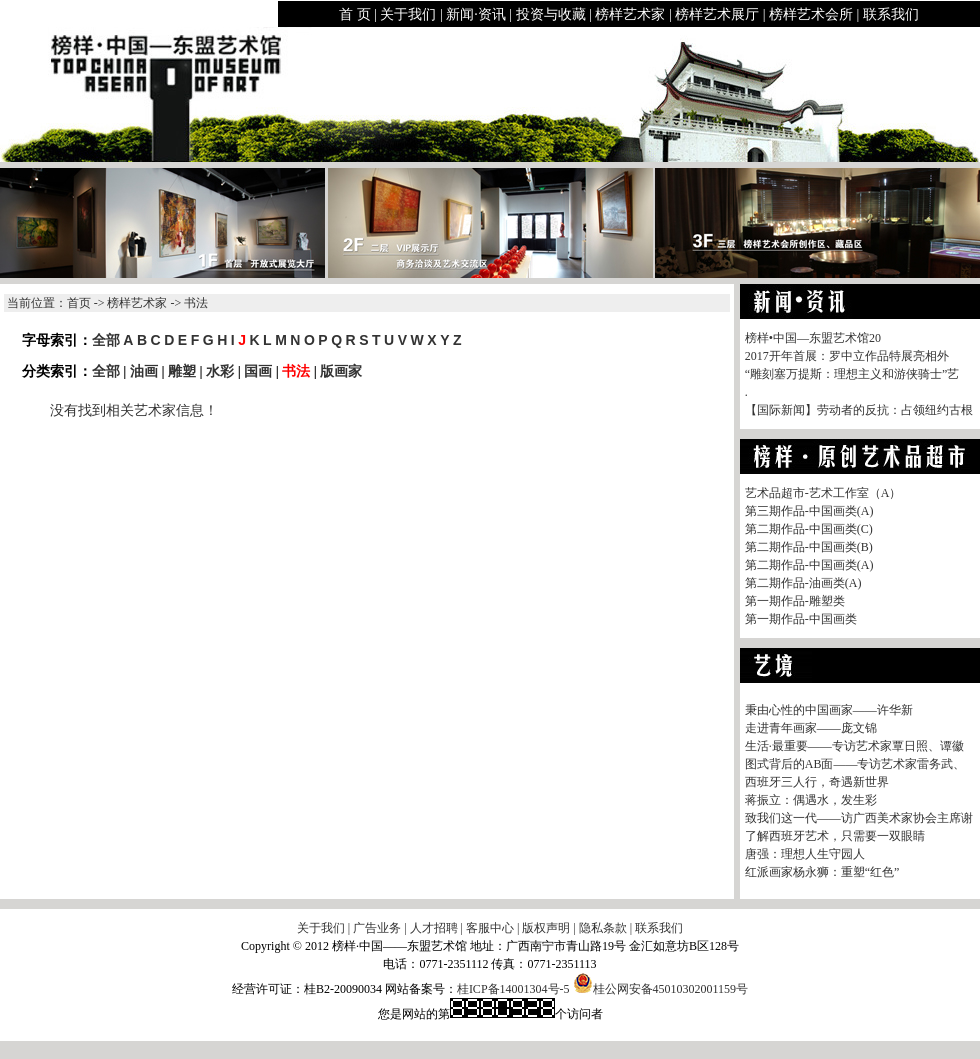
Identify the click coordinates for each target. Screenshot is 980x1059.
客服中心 (490, 928)
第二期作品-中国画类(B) (809, 547)
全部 (106, 340)
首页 (79, 303)
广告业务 (377, 928)
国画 (258, 371)
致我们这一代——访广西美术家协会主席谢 (859, 818)
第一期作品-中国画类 (801, 619)
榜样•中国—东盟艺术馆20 (813, 338)
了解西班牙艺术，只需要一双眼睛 (835, 836)
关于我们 (408, 14)
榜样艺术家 (630, 14)
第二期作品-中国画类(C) (809, 529)
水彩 (220, 371)
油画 (144, 371)
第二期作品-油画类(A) (803, 583)
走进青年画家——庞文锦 (811, 728)
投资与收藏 (551, 14)
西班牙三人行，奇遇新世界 (817, 782)
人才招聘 (434, 928)
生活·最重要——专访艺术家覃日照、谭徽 (854, 746)
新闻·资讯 (476, 14)
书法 (296, 371)
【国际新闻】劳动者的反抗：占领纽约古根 (859, 410)
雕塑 (182, 371)
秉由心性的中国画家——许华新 (829, 710)
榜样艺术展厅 (717, 14)
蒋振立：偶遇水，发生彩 (811, 800)
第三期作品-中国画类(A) (809, 511)
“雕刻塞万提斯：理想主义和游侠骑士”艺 (852, 374)
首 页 (355, 14)
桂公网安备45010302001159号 (661, 989)
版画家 (341, 371)
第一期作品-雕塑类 (795, 601)
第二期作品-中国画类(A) (809, 565)
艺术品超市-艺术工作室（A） (823, 493)
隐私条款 (603, 928)
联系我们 (891, 14)
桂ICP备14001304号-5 (513, 989)
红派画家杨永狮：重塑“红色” (822, 872)
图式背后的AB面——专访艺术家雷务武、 (855, 764)
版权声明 (546, 928)
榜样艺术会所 (811, 14)
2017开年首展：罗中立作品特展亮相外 (847, 356)
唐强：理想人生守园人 (805, 854)
